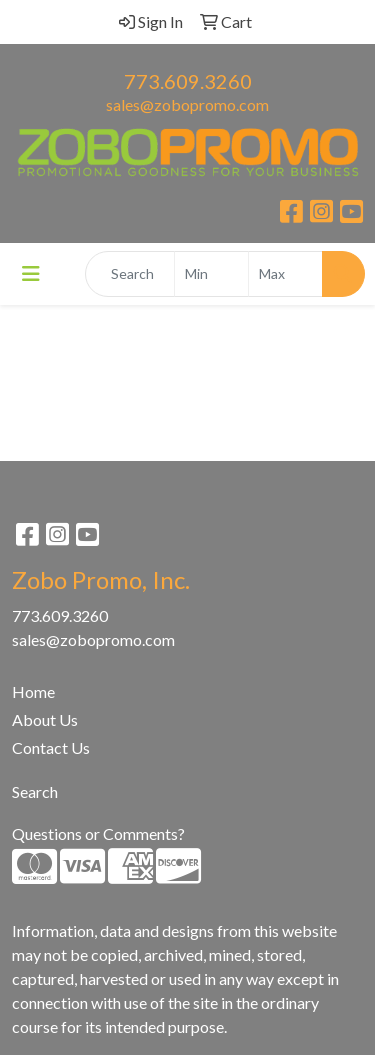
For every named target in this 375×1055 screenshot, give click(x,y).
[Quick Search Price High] (285, 274)
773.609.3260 (188, 81)
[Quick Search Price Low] (211, 274)
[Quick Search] (130, 274)
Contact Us (51, 747)
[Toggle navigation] (31, 273)
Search (35, 791)
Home (33, 691)
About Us (45, 719)
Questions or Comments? (98, 833)
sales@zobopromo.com (187, 104)
